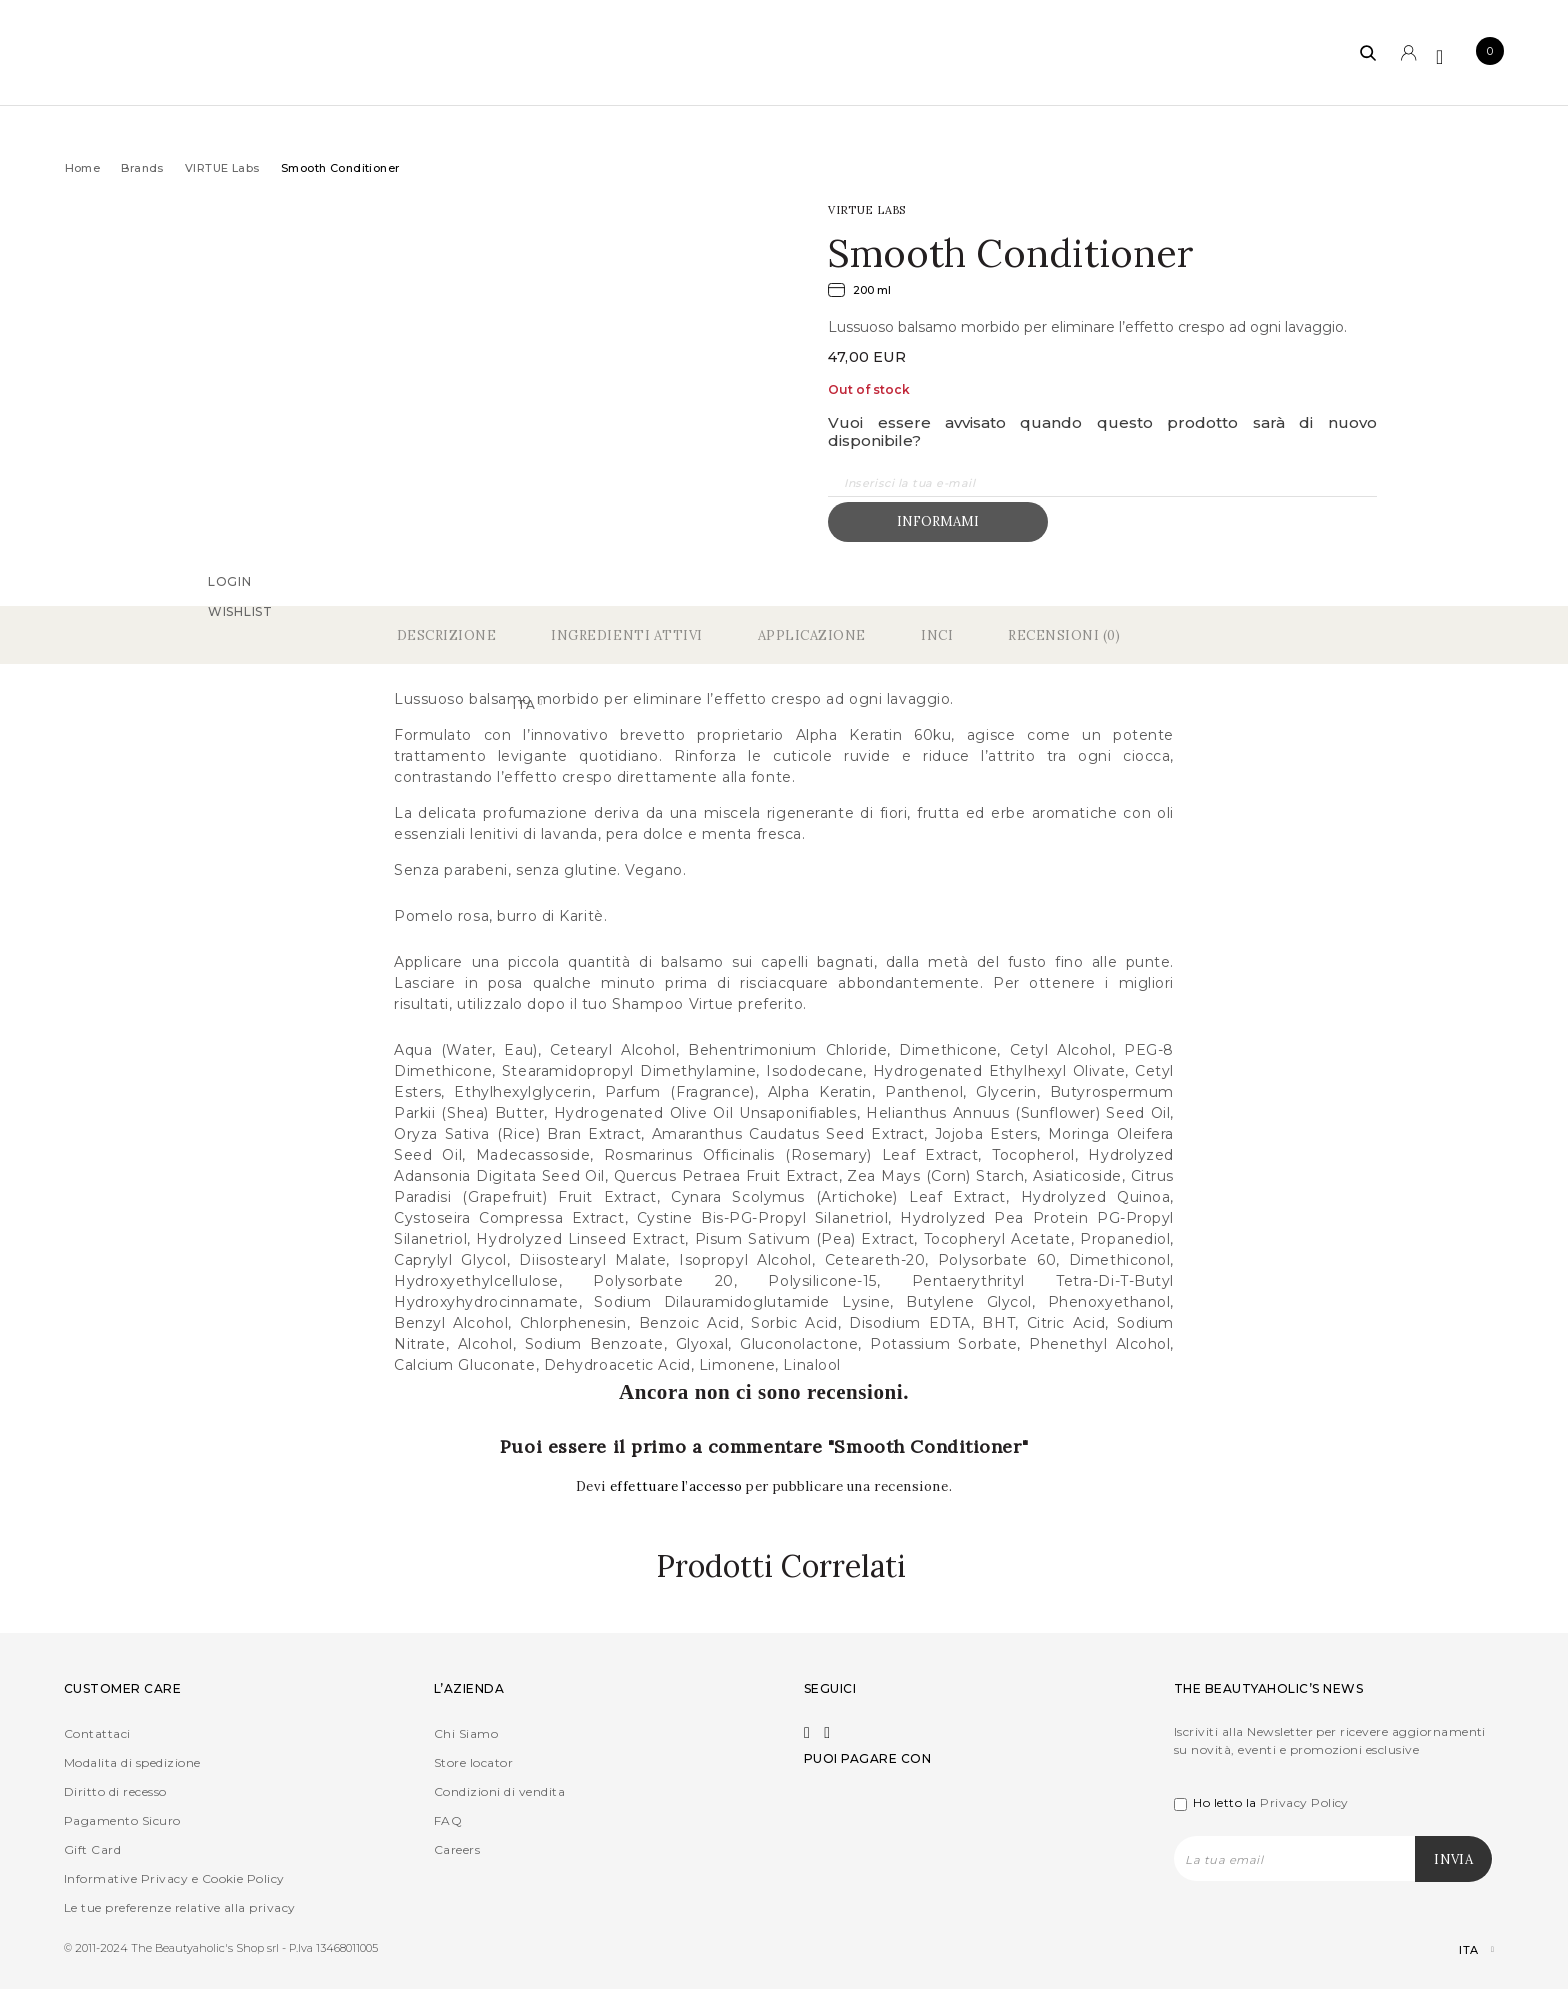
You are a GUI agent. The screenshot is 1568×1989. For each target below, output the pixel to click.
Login (230, 580)
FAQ (448, 1820)
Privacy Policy (1304, 1802)
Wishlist (240, 610)
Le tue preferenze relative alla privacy (180, 1907)
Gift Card (92, 1849)
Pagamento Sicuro (122, 1820)
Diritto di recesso (115, 1791)
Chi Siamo (466, 1733)
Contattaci (97, 1733)
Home (83, 168)
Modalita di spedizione (132, 1762)
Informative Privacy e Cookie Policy (174, 1878)
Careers (457, 1849)
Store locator (473, 1762)
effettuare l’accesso (678, 1486)
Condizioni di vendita (499, 1791)
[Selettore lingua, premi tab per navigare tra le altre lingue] (1459, 1950)
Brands (142, 168)
